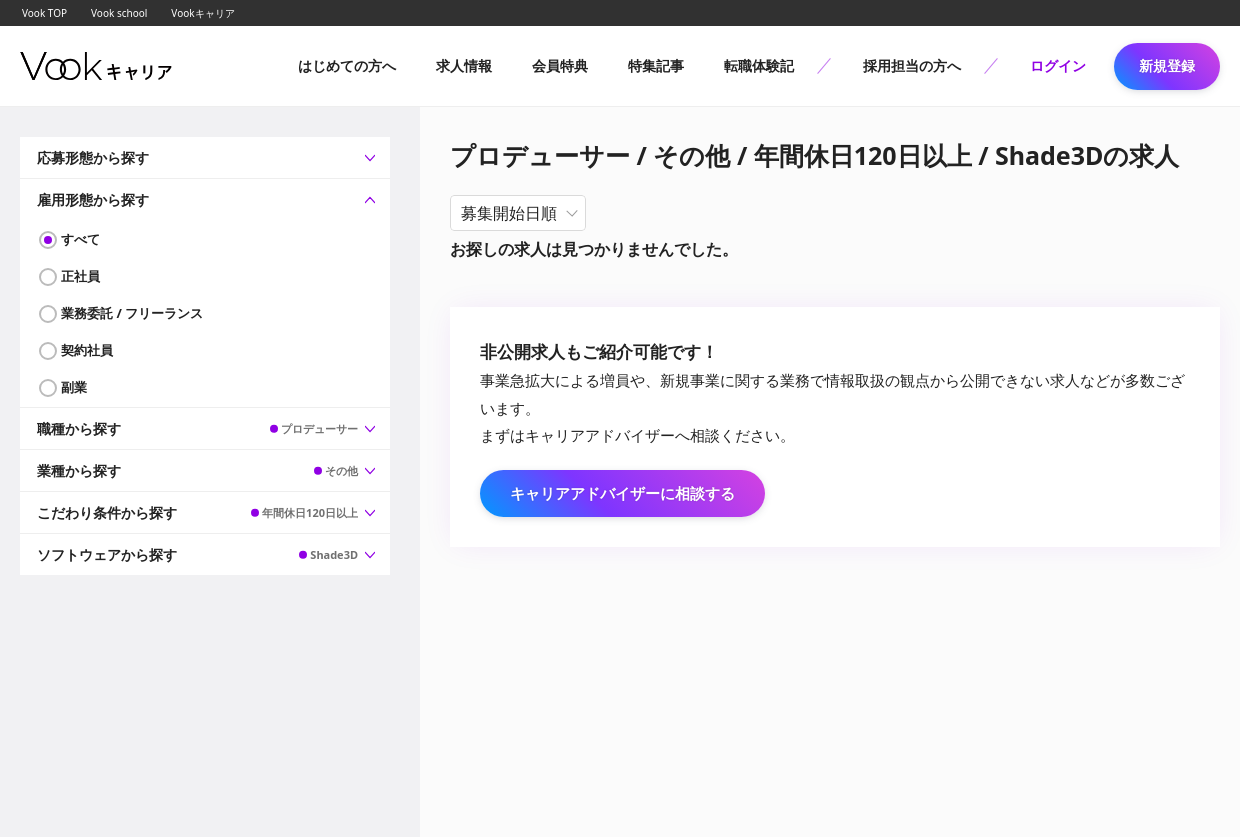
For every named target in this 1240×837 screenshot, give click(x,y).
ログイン (1058, 65)
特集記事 (656, 65)
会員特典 (560, 65)
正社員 (80, 276)
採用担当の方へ (912, 65)
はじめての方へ (347, 65)
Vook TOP (44, 13)
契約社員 (87, 350)
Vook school (119, 13)
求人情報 (464, 65)
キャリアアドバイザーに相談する (622, 493)
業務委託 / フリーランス (132, 313)
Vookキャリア (202, 13)
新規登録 (1167, 65)
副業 (74, 387)
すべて (80, 239)
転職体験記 (759, 65)
